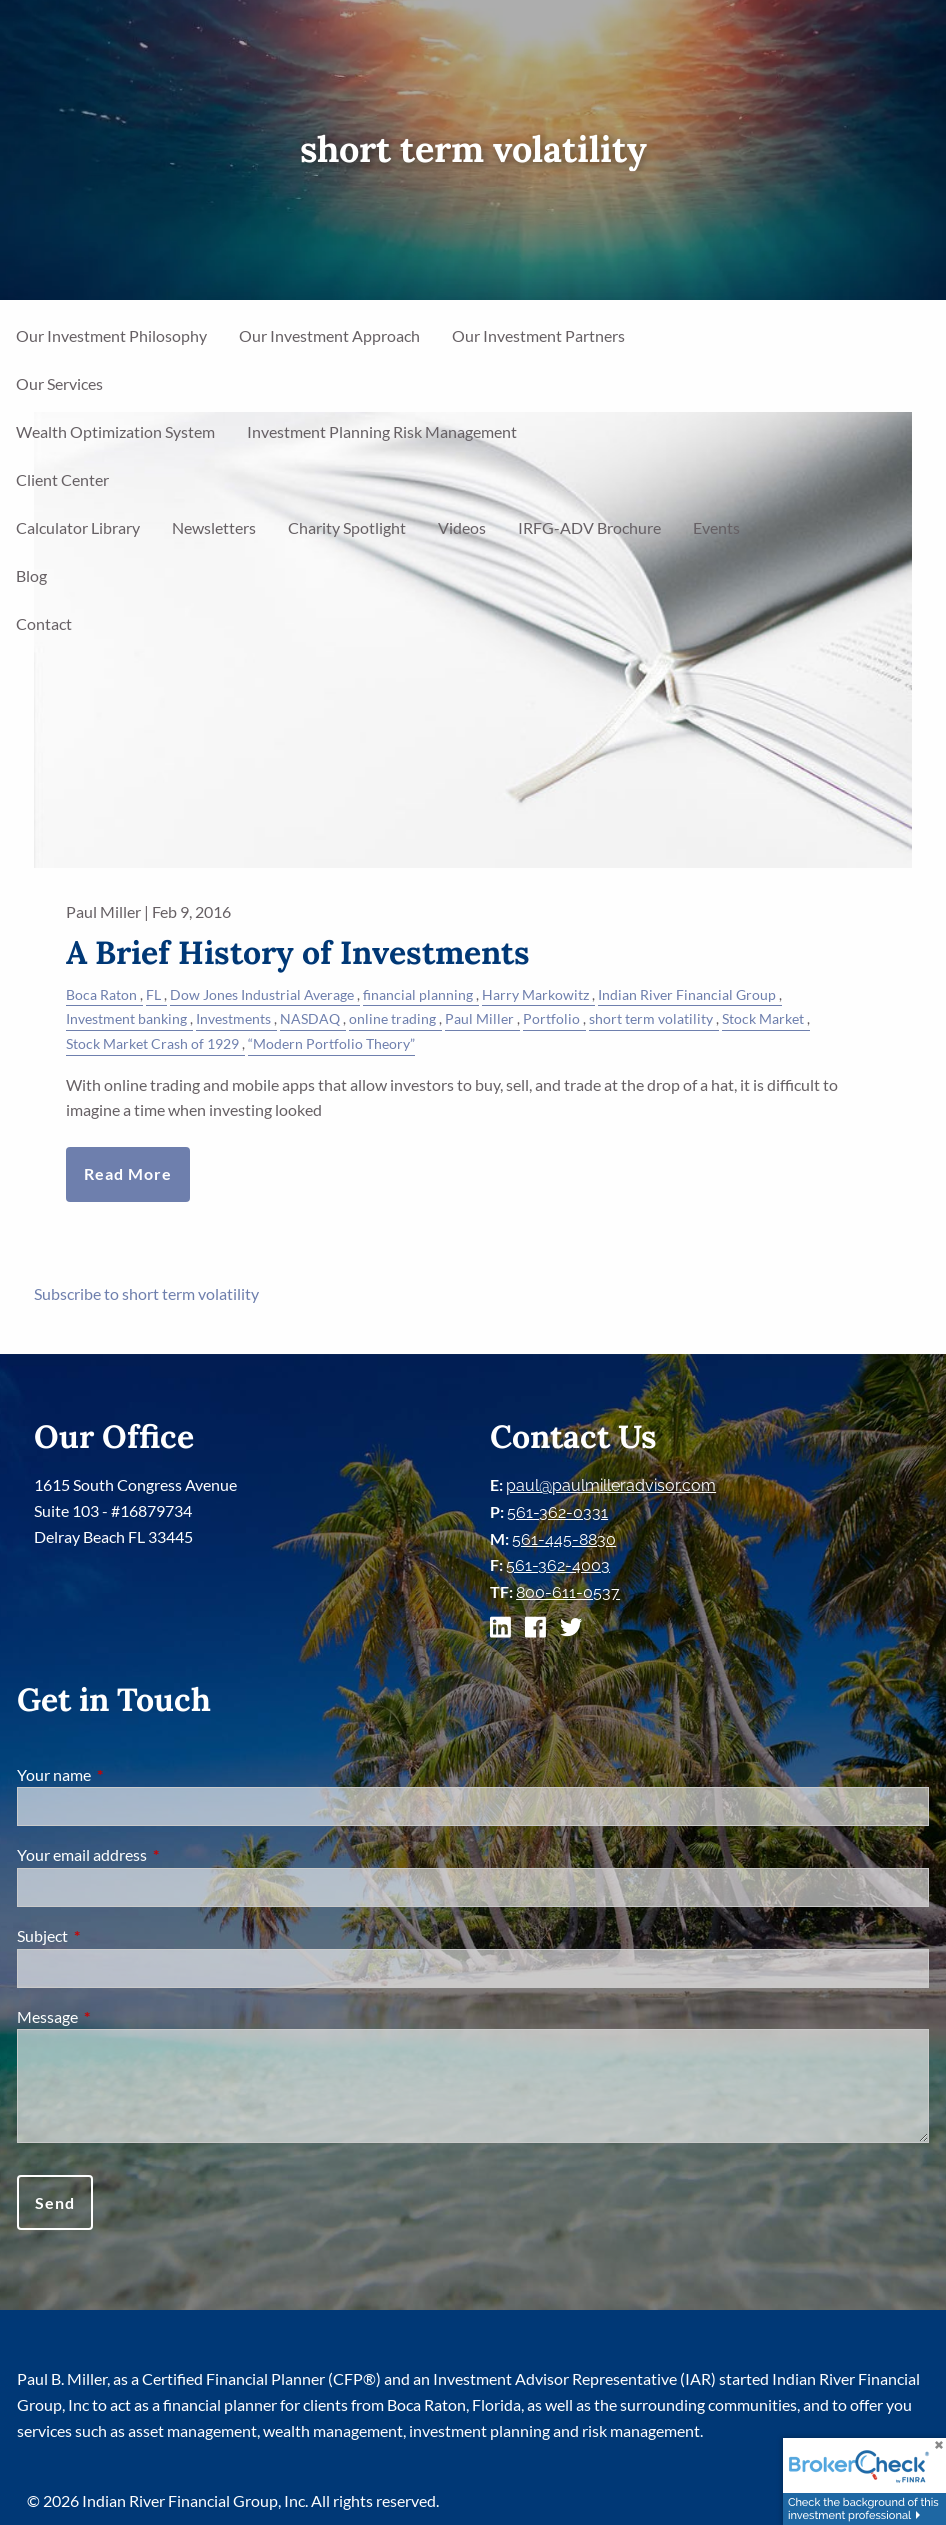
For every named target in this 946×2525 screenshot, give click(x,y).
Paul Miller (479, 1018)
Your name (126, 1774)
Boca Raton (101, 994)
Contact (44, 623)
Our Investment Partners (538, 335)
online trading (392, 1018)
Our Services (59, 383)
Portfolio (551, 1018)
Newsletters (214, 527)
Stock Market (763, 1018)
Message (119, 2016)
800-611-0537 (568, 1592)
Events (716, 527)
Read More (128, 1173)
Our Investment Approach (329, 335)
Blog (31, 575)
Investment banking (126, 1018)
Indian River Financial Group (687, 994)
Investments (233, 1018)
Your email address (154, 1854)
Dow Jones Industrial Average (262, 994)
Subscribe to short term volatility (146, 1293)
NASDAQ (310, 1018)
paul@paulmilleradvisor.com (611, 1485)
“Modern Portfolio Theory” (331, 1043)
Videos (462, 527)
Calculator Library (78, 527)
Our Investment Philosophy (111, 335)
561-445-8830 (564, 1539)
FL (153, 994)
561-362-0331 (557, 1512)
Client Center (62, 479)
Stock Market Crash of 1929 (152, 1043)
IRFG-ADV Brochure (589, 527)
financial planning (418, 994)
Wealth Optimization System (115, 431)
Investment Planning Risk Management (382, 431)
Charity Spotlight (347, 527)
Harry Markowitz (535, 994)
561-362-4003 (558, 1565)
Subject (114, 1935)
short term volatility (651, 1018)
